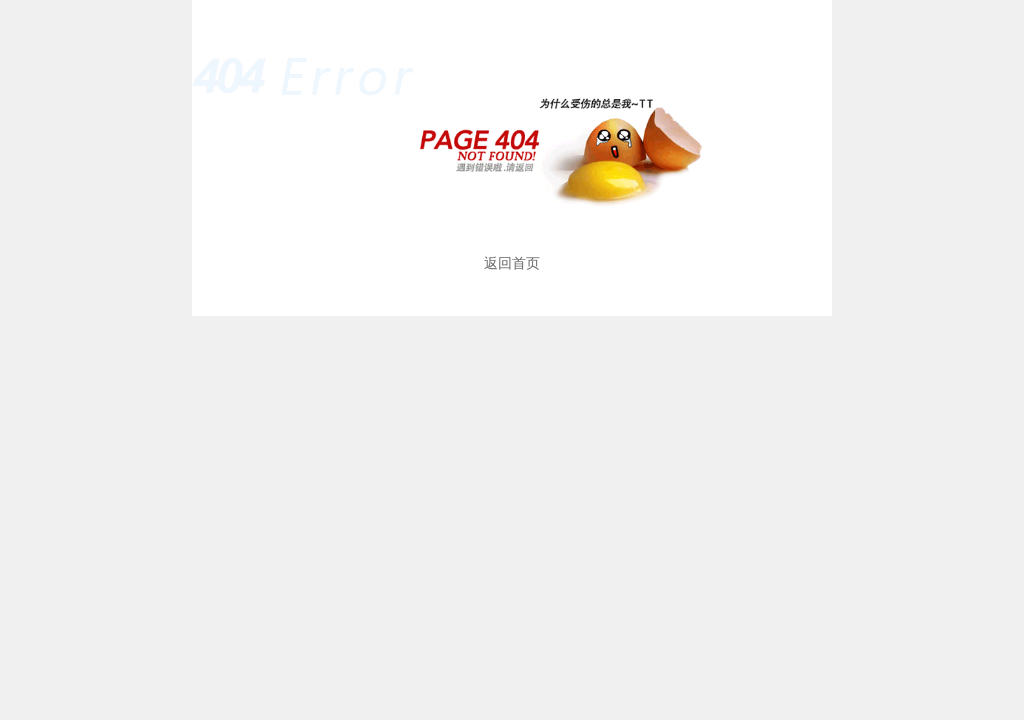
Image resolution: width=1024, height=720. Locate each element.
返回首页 (512, 263)
